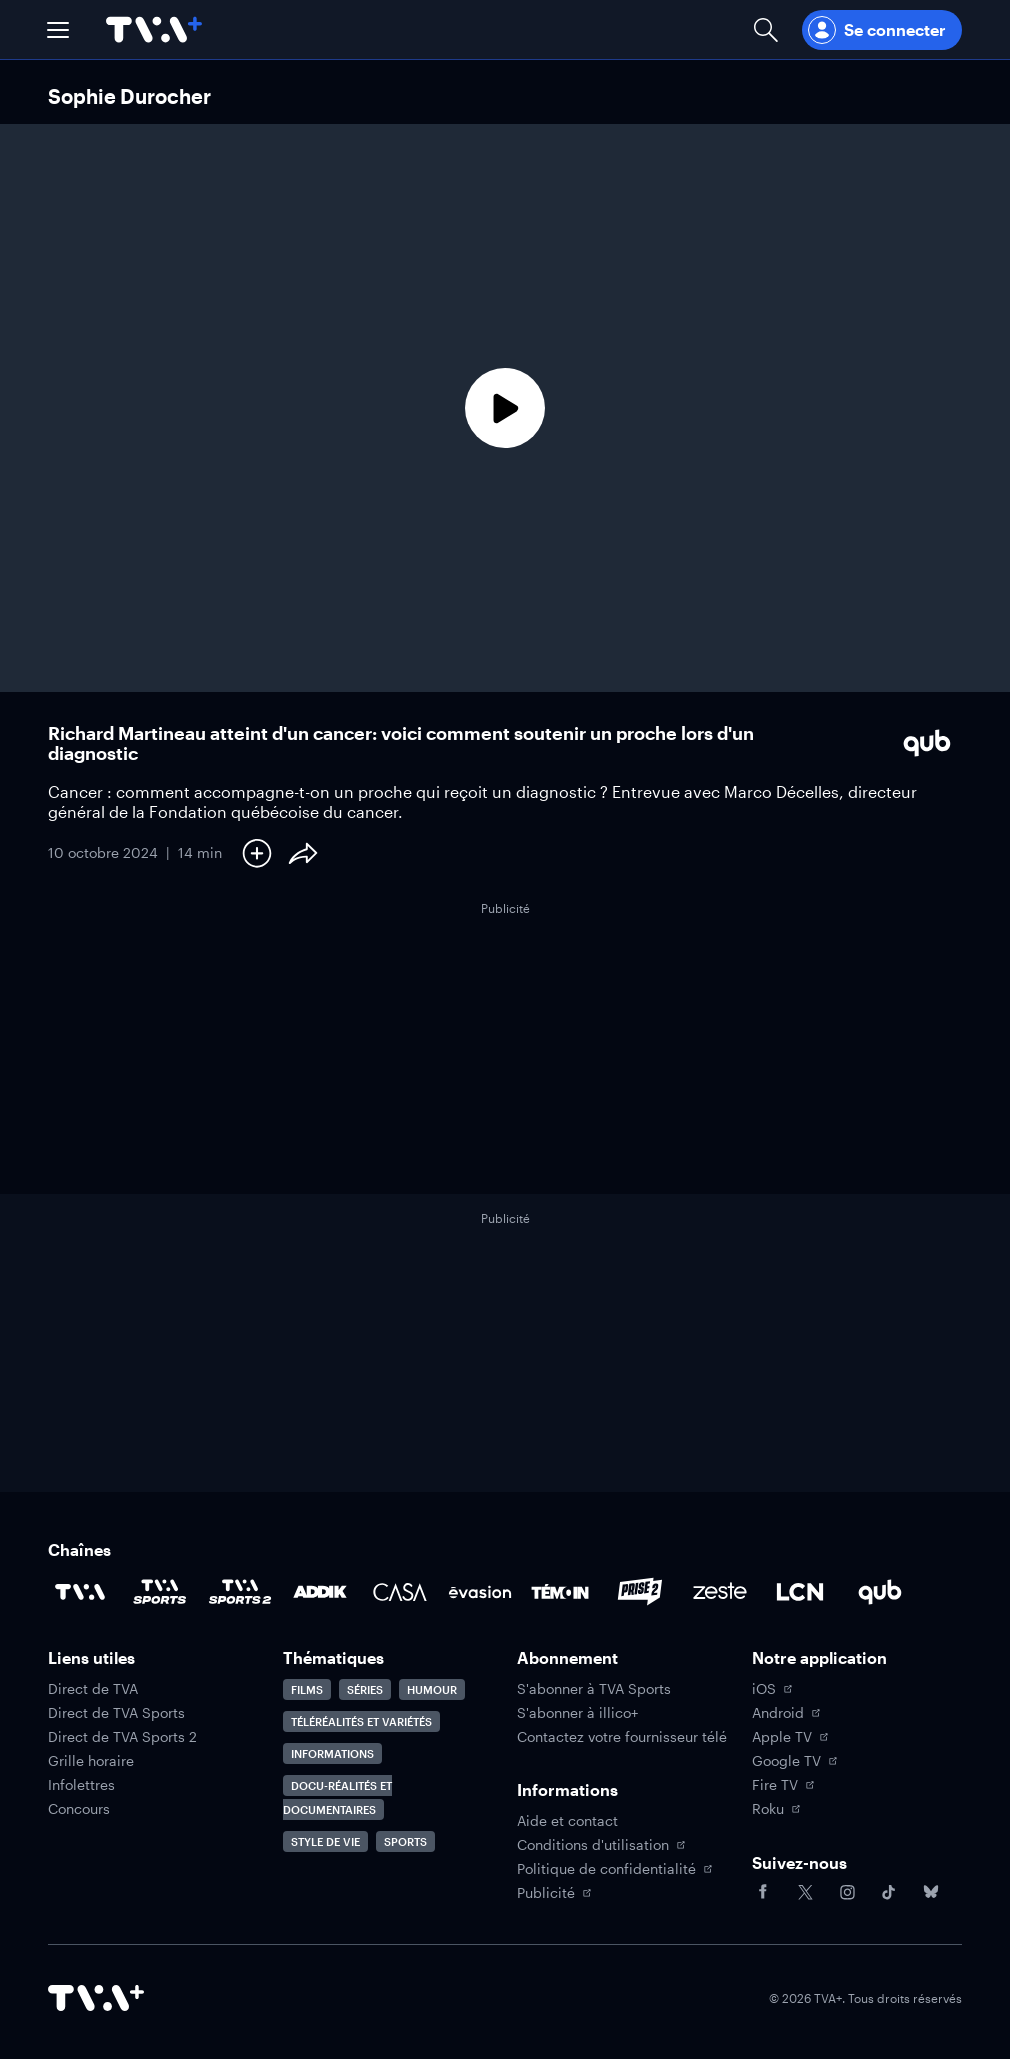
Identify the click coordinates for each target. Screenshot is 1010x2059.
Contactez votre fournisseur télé (622, 1737)
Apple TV (790, 1737)
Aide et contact (567, 1821)
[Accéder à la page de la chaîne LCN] (800, 1592)
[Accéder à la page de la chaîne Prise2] (640, 1592)
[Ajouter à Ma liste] (257, 853)
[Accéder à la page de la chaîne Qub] (880, 1592)
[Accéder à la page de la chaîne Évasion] (480, 1592)
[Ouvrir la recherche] (766, 29)
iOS (772, 1689)
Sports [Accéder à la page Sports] (405, 1841)
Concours (79, 1809)
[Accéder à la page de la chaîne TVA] (80, 1592)
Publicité (554, 1893)
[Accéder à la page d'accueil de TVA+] (96, 1998)
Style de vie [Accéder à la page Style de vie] (325, 1841)
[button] (58, 30)
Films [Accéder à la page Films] (307, 1689)
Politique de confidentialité (614, 1869)
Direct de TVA (93, 1689)
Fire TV (783, 1785)
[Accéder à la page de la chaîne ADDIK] (320, 1592)
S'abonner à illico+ (577, 1713)
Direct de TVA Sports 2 (122, 1737)
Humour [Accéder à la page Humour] (432, 1689)
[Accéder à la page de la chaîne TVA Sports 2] (240, 1592)
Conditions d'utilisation (601, 1845)
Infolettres (81, 1785)
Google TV (794, 1761)
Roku (776, 1809)
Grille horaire (91, 1761)
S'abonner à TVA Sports (594, 1689)
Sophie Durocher (129, 96)
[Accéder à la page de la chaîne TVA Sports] (160, 1592)
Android (786, 1713)
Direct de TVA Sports (116, 1713)
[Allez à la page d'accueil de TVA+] (154, 29)
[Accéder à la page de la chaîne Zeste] (720, 1592)
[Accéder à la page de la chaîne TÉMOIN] (560, 1592)
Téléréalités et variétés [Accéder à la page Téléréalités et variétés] (361, 1721)
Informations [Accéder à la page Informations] (332, 1753)
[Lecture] (505, 408)
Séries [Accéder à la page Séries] (365, 1689)
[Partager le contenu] (303, 853)
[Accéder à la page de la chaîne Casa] (400, 1592)
